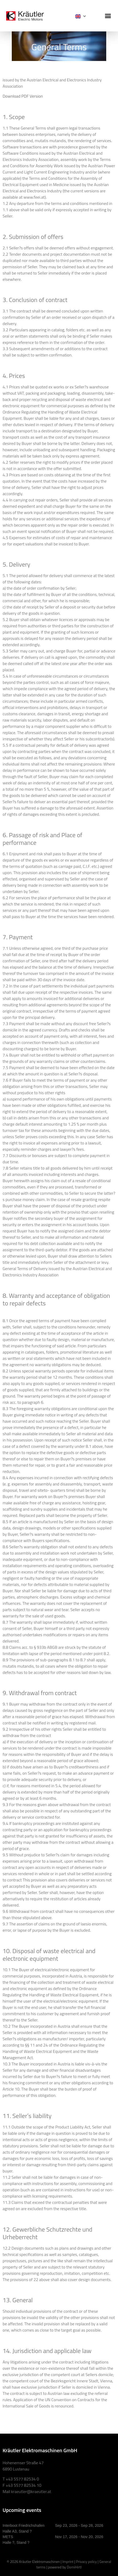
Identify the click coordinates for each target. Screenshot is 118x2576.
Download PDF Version (23, 96)
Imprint (68, 2561)
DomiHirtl (74, 2567)
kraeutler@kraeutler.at (31, 2491)
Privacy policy (86, 2561)
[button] (108, 16)
